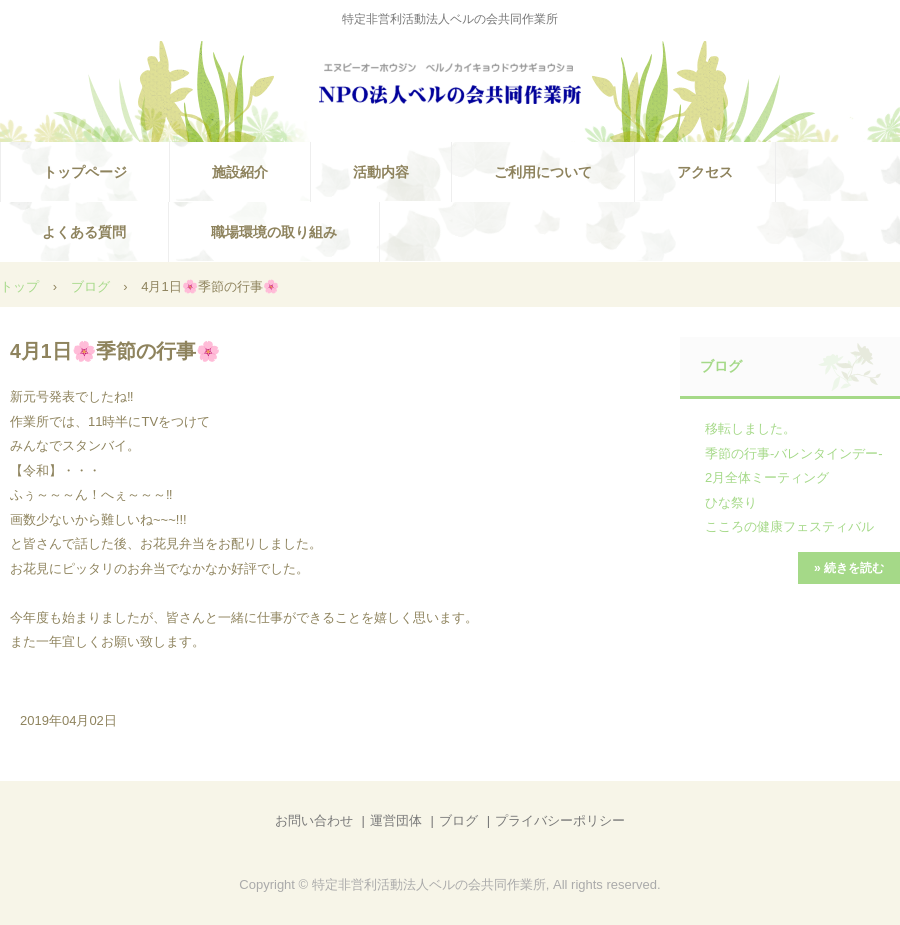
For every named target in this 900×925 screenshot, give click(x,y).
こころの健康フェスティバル (789, 526)
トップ (19, 286)
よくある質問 (84, 232)
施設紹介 (240, 172)
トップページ (85, 172)
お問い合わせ (314, 820)
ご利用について (543, 172)
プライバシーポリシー (560, 820)
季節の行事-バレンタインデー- (794, 453)
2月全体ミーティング (767, 477)
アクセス (705, 172)
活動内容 (381, 172)
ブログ (90, 286)
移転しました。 (750, 428)
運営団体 (396, 820)
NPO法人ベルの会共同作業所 (450, 86)
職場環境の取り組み (274, 232)
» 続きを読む (849, 568)
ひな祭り (731, 502)
